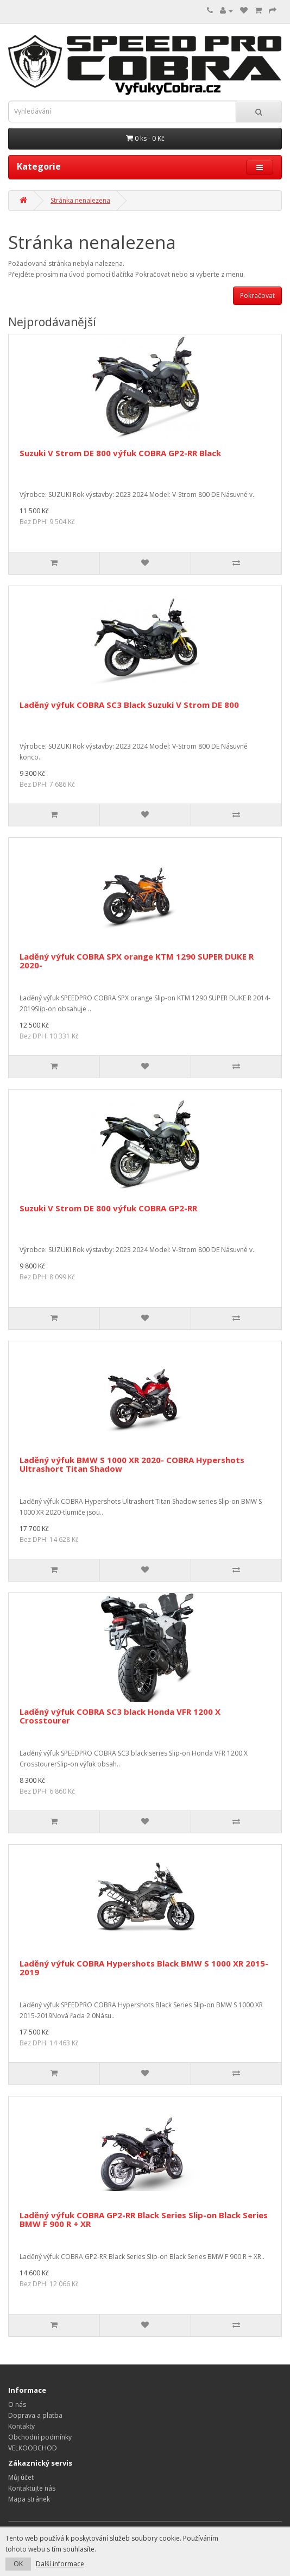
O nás (17, 2404)
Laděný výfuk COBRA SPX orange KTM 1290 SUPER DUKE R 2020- (137, 961)
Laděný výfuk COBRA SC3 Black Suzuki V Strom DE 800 (129, 704)
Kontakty (21, 2426)
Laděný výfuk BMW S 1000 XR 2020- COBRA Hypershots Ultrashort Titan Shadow (132, 1464)
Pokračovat (257, 295)
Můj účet (21, 2477)
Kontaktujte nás (31, 2488)
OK (18, 2563)
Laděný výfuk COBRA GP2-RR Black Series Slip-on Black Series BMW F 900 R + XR (144, 2220)
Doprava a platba (35, 2415)
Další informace (60, 2563)
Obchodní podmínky (40, 2437)
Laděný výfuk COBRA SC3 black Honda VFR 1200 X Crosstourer (120, 1716)
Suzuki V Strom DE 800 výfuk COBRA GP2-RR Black (120, 452)
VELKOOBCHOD (32, 2448)
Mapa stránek (29, 2499)
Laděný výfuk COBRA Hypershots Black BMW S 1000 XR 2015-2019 (144, 1968)
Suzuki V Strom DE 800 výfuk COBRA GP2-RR (108, 1208)
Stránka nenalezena (80, 200)
